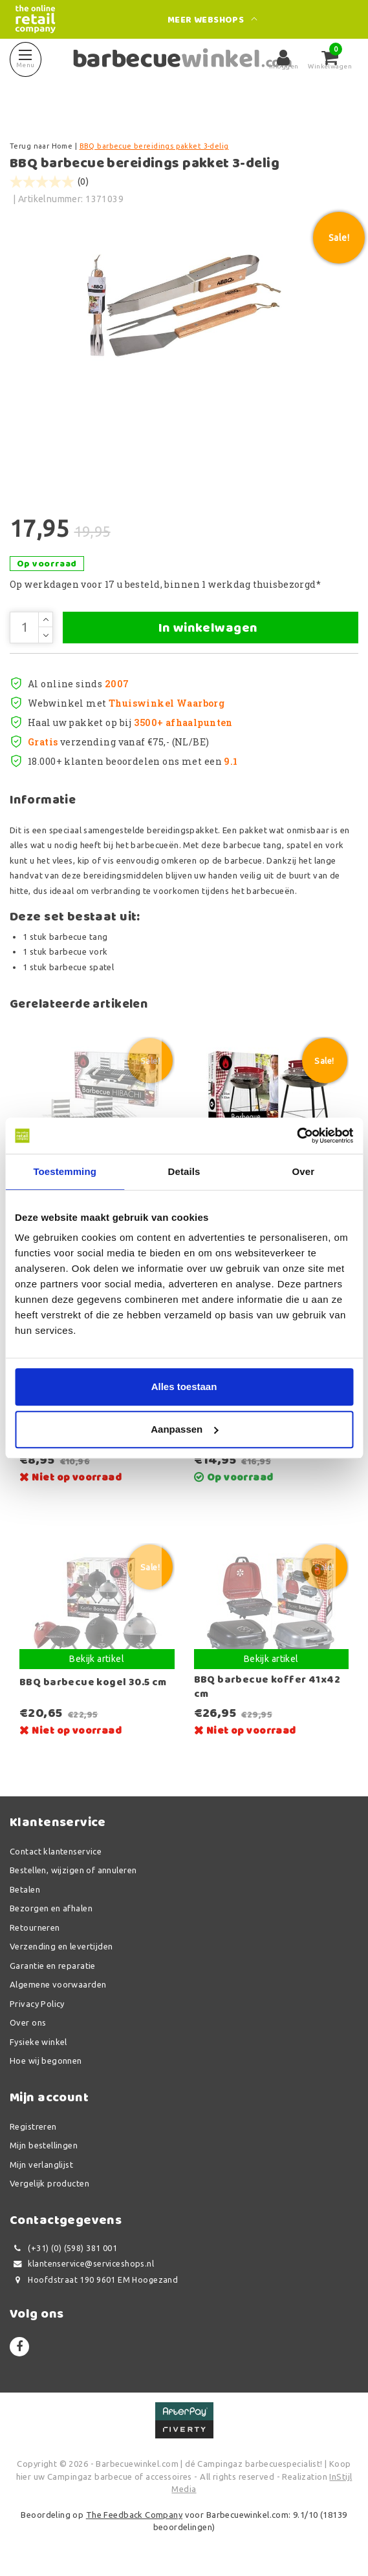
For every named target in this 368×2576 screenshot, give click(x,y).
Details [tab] (184, 1171)
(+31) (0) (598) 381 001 (63, 2248)
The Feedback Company (134, 2514)
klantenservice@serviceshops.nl (82, 2264)
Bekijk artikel (96, 1659)
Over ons (28, 2022)
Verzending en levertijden (61, 1946)
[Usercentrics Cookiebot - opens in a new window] (296, 1135)
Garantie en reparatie (53, 1965)
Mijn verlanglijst (41, 2164)
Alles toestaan (184, 1386)
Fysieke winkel (38, 2041)
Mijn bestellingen (44, 2145)
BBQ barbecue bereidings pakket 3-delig (154, 146)
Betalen (25, 1889)
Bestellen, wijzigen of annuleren (73, 1870)
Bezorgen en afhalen (51, 1908)
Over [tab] (303, 1171)
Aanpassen (184, 1429)
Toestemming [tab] (64, 1171)
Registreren (33, 2126)
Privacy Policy (37, 2003)
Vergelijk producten (49, 2183)
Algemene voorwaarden (58, 1984)
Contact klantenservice (56, 1851)
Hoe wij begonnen (46, 2060)
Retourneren (35, 1927)
